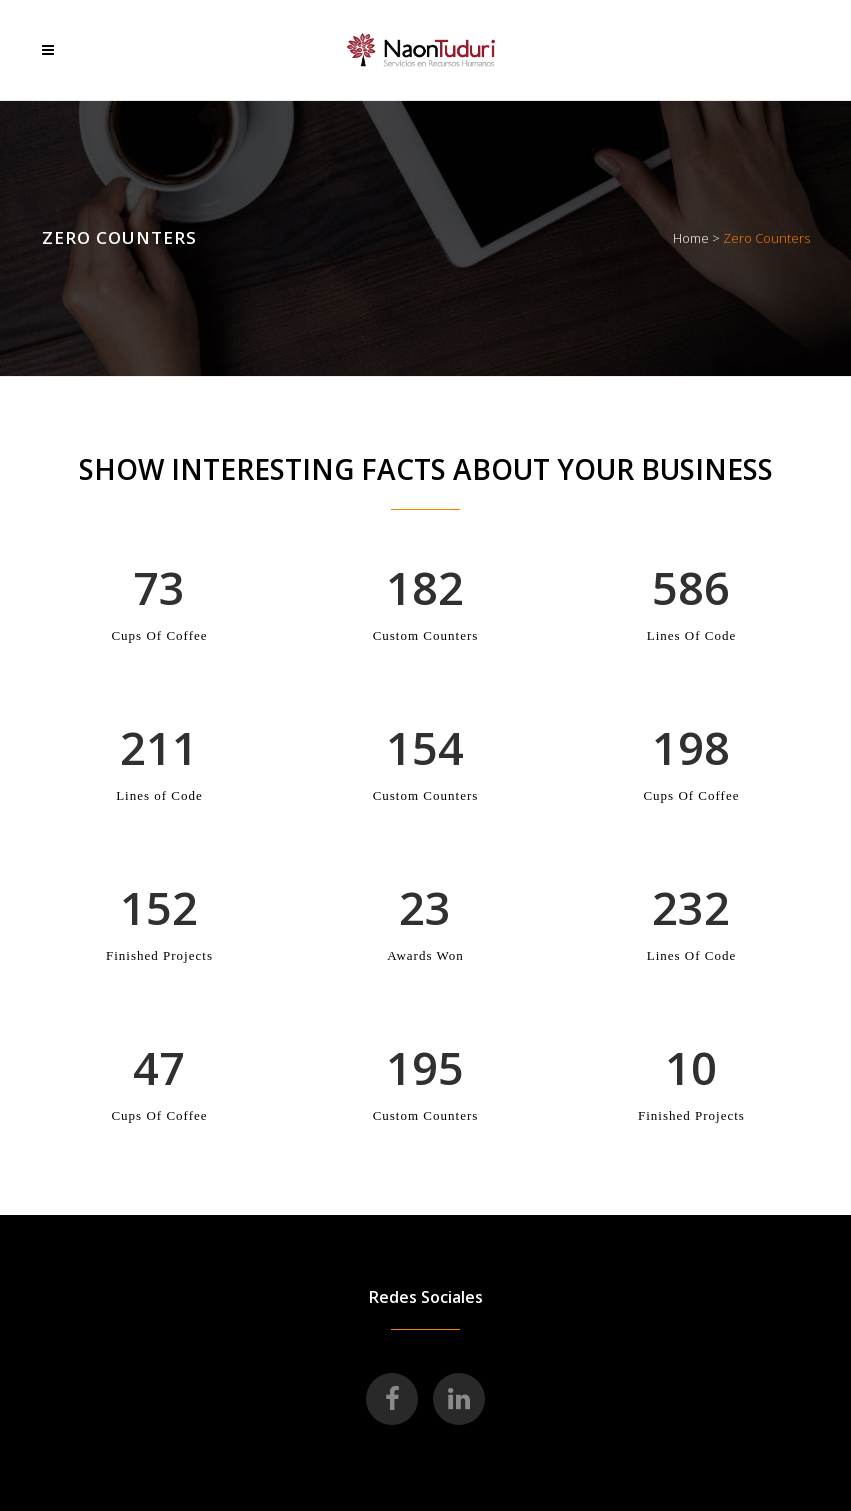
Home (691, 238)
